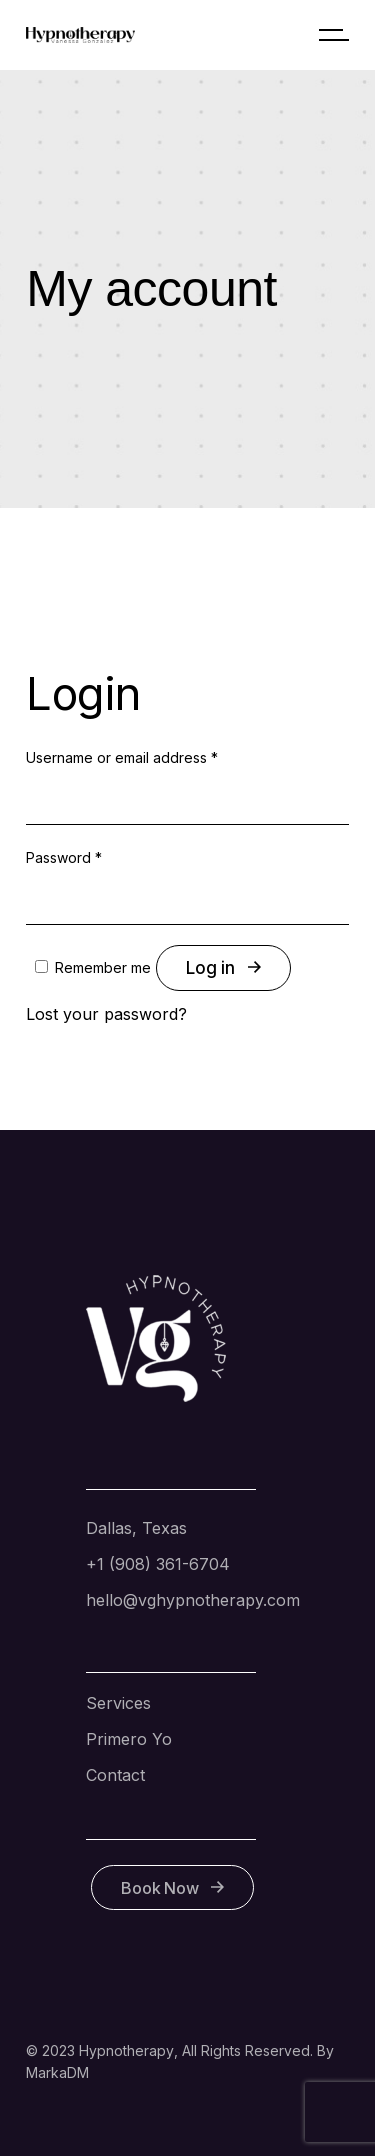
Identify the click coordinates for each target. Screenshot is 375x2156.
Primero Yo (129, 1739)
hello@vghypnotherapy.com (193, 1600)
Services (118, 1703)
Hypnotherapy (126, 2050)
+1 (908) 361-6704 (158, 1564)
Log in (223, 968)
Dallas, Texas (136, 1528)
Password (64, 857)
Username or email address (122, 757)
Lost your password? (106, 1014)
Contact (115, 1775)
